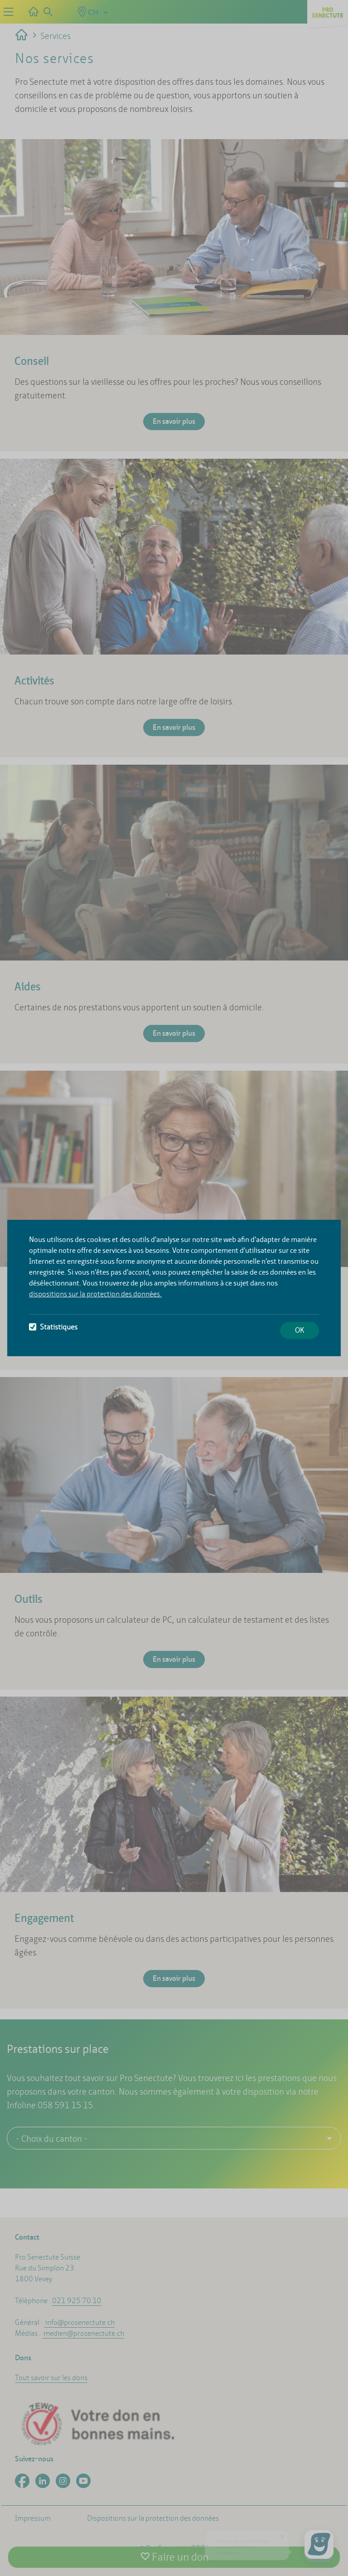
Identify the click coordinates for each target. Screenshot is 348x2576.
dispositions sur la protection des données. (95, 1294)
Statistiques (53, 1327)
